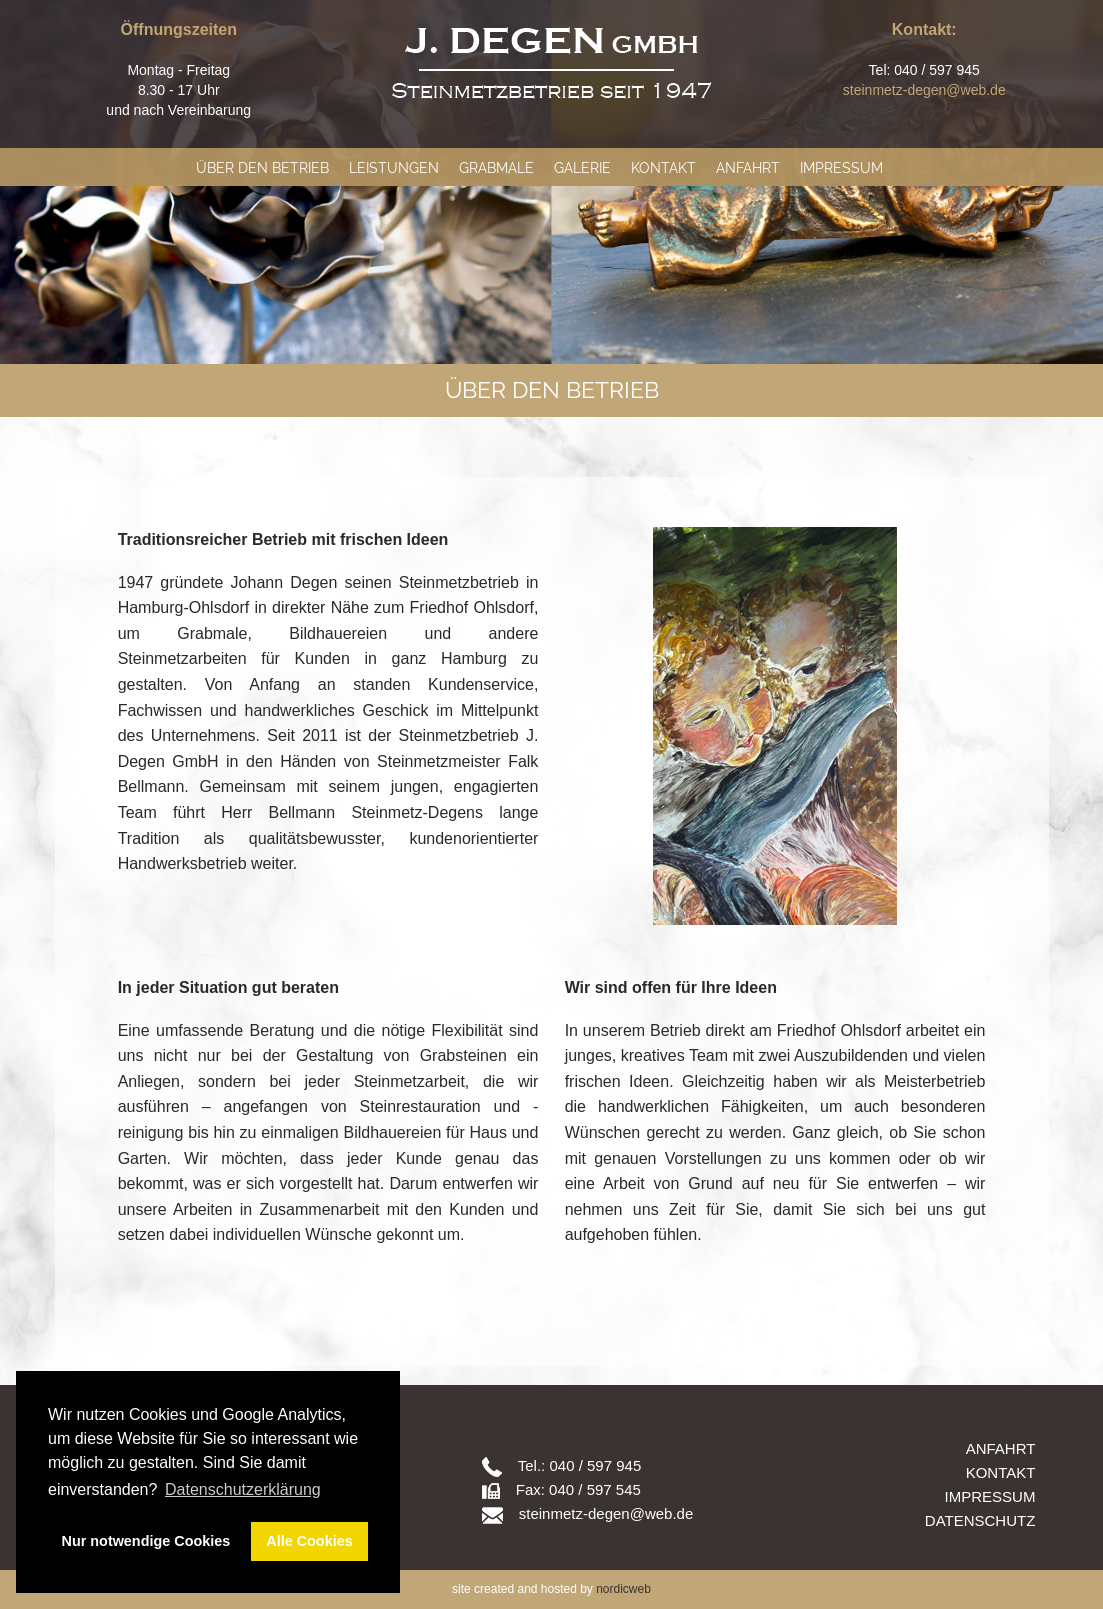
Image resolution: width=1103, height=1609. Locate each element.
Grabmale (496, 168)
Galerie (582, 168)
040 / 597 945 (595, 1465)
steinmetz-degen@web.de (924, 90)
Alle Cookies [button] (309, 1541)
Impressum (841, 168)
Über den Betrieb (262, 168)
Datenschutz (980, 1520)
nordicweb (623, 1589)
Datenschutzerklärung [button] (243, 1489)
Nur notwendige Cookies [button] (146, 1541)
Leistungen (394, 168)
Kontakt (663, 168)
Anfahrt (748, 168)
